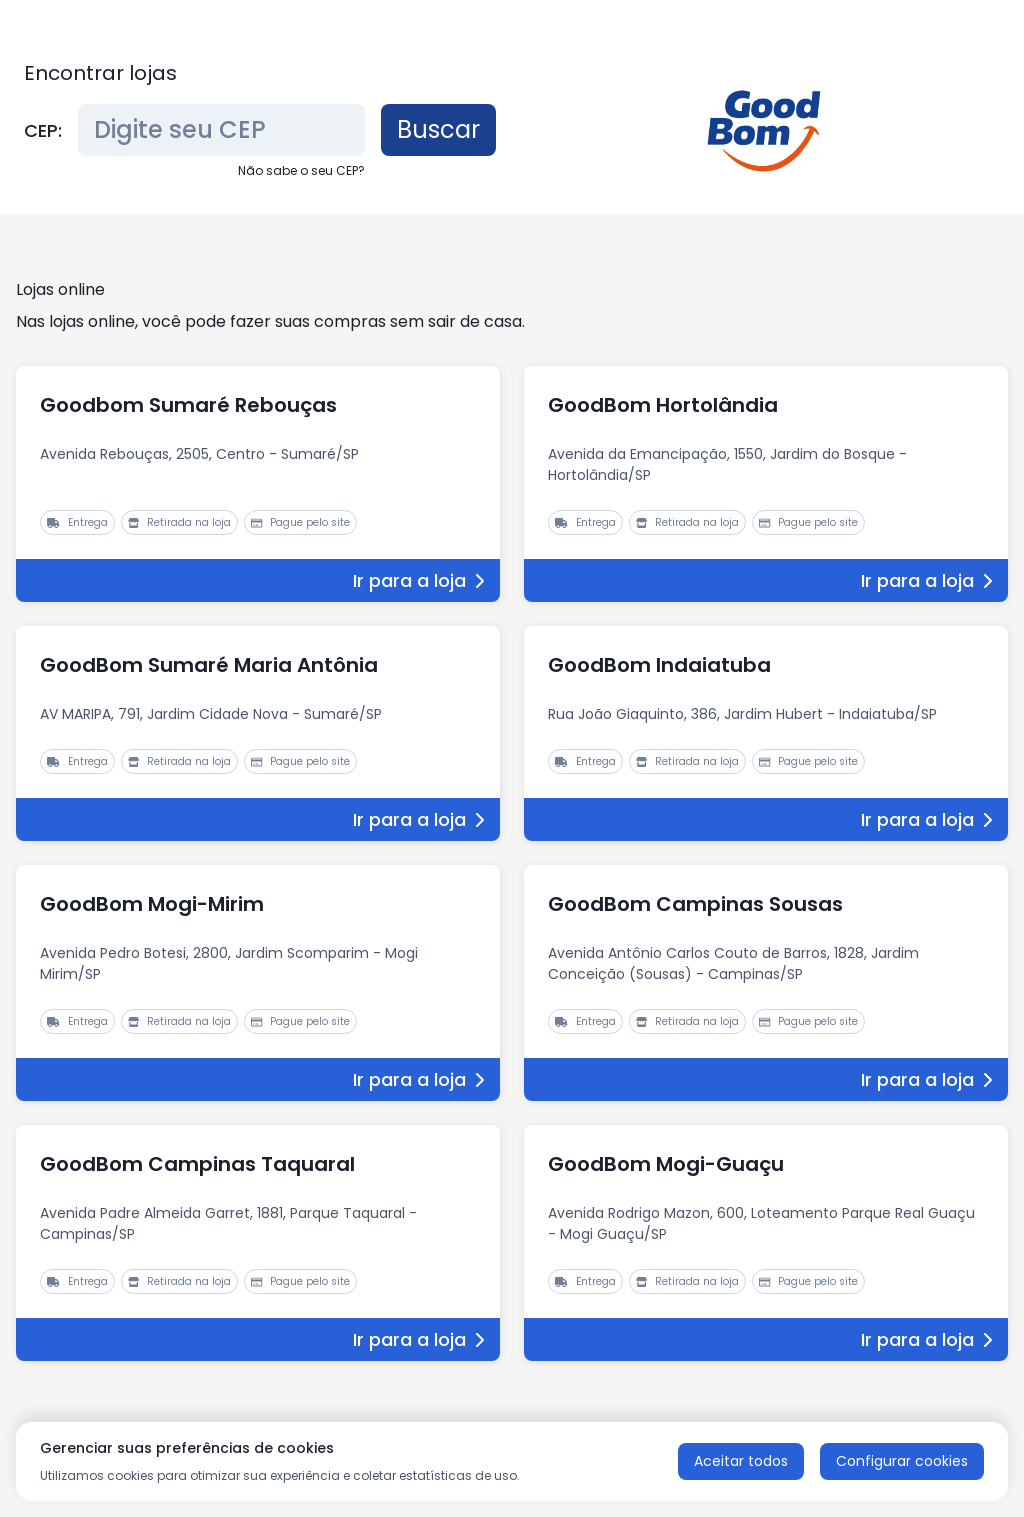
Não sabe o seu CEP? (301, 170)
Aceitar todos (741, 1461)
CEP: (43, 130)
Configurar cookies (902, 1461)
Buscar (438, 129)
